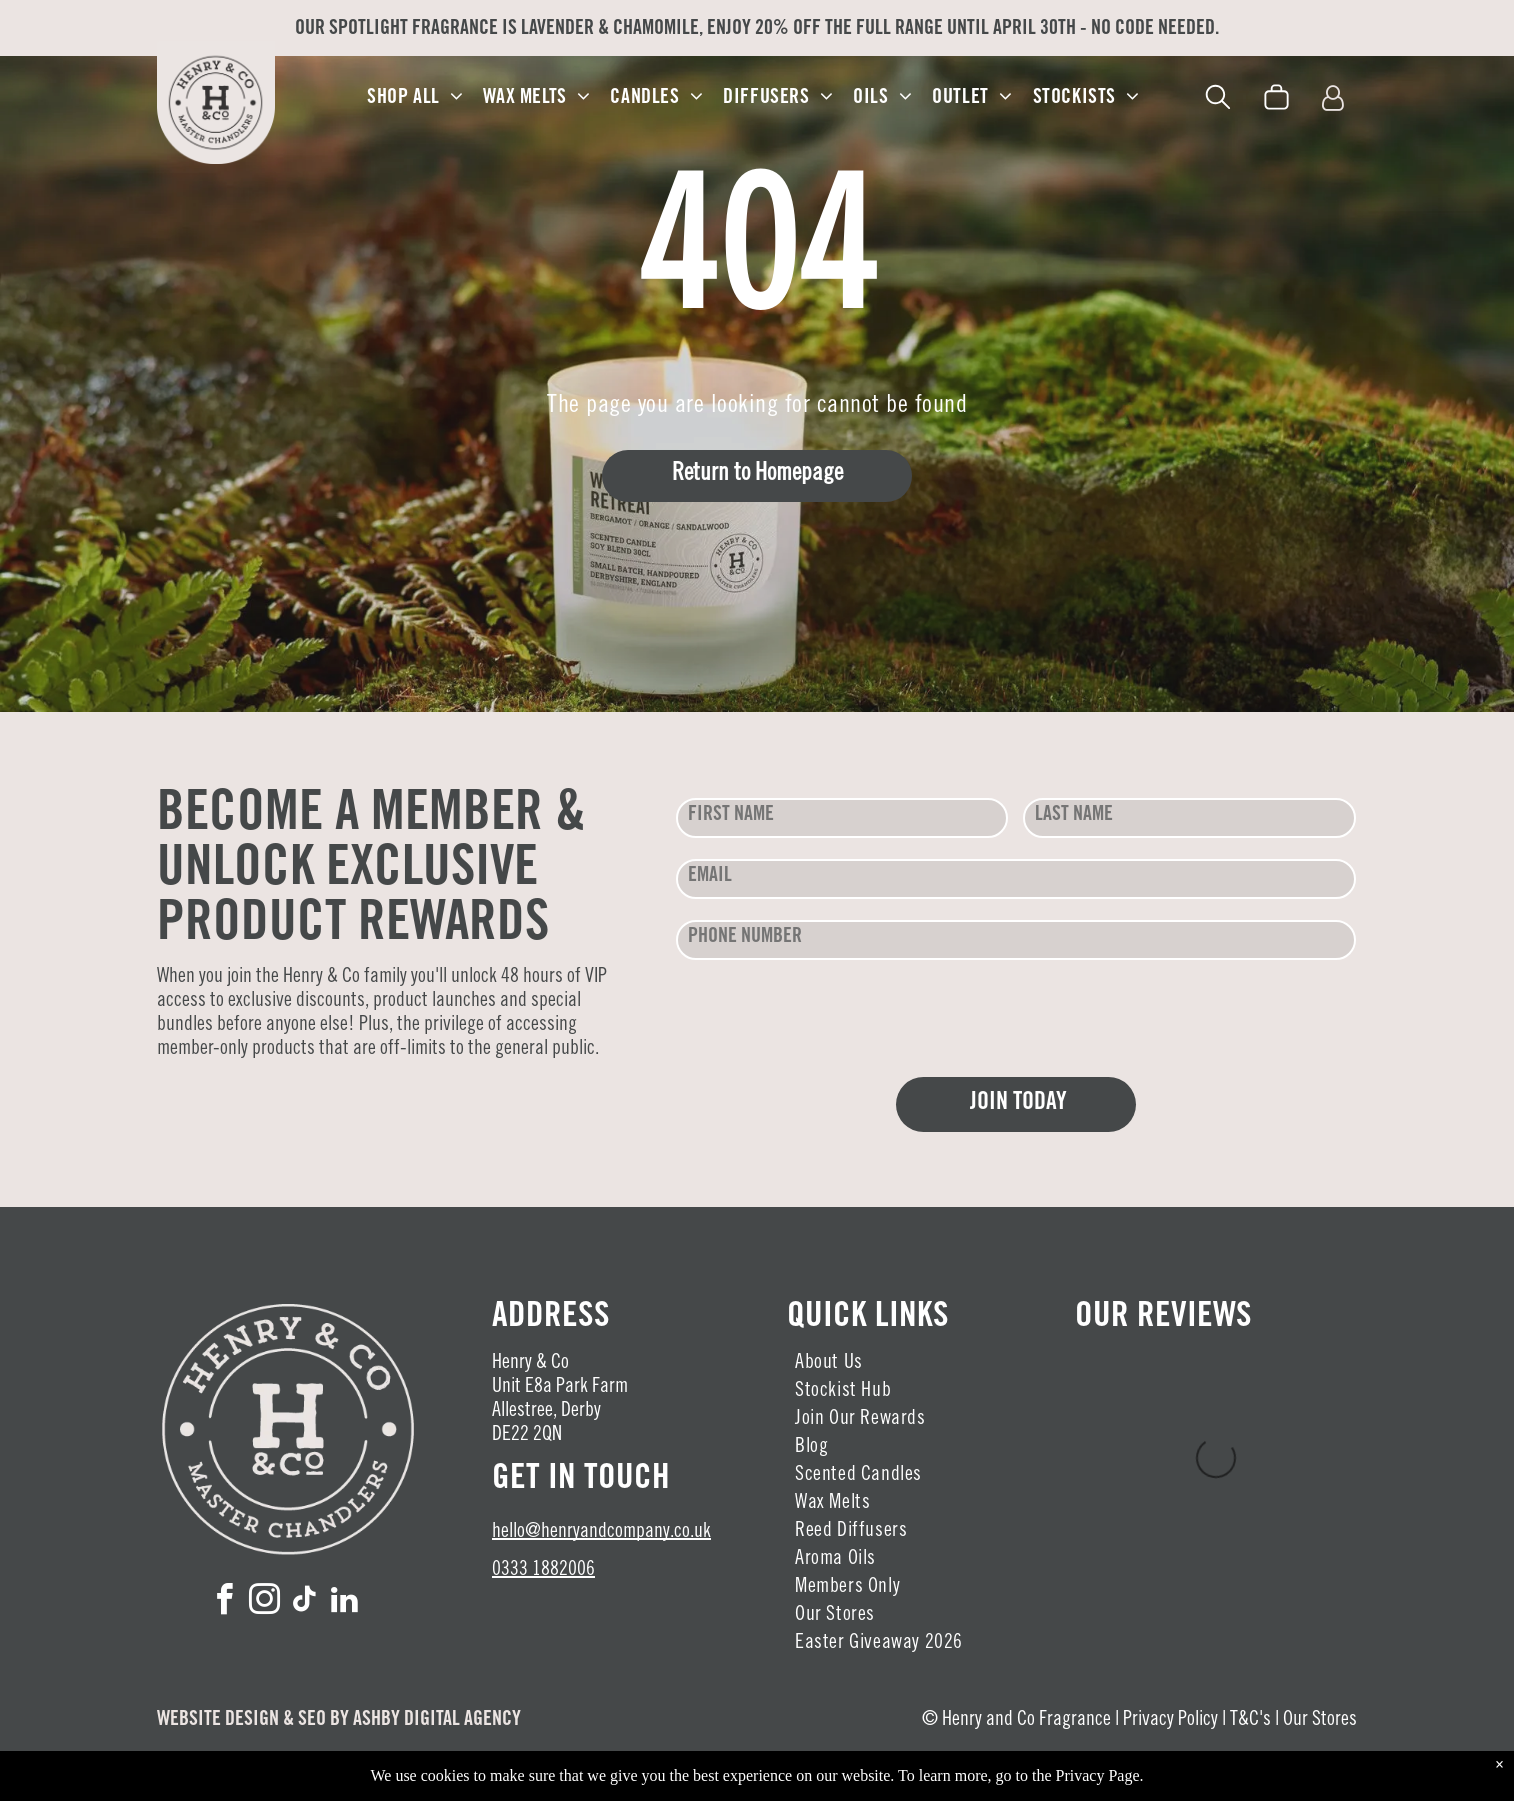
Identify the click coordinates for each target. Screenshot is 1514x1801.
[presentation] (828, 1017)
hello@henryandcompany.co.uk (601, 1533)
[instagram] (265, 1602)
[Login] (1333, 99)
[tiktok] (305, 1602)
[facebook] (225, 1602)
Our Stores (1320, 1721)
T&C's (1250, 1721)
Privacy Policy (1170, 1721)
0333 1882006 (543, 1571)
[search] (1218, 100)
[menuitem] (415, 98)
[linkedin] (345, 1602)
